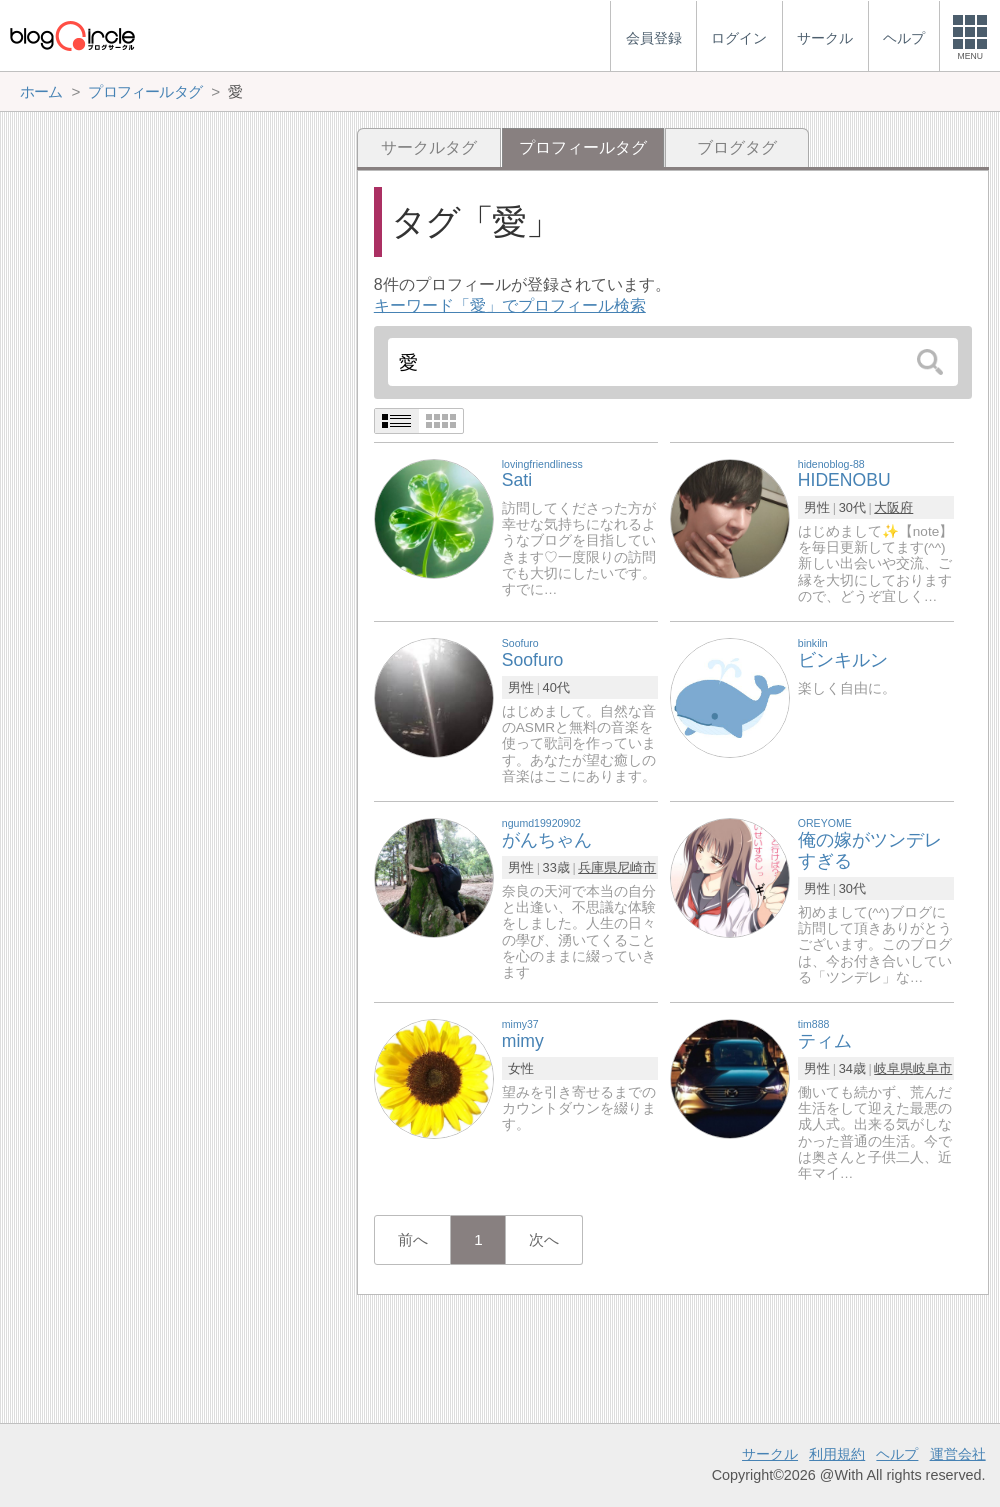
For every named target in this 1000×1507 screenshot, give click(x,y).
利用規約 (837, 1454)
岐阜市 (932, 1068)
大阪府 (893, 507)
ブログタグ (737, 147)
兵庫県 (597, 867)
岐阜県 (893, 1068)
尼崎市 (636, 867)
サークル (770, 1454)
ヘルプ (897, 1454)
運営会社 (958, 1454)
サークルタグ (429, 147)
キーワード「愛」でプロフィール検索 (510, 305)
